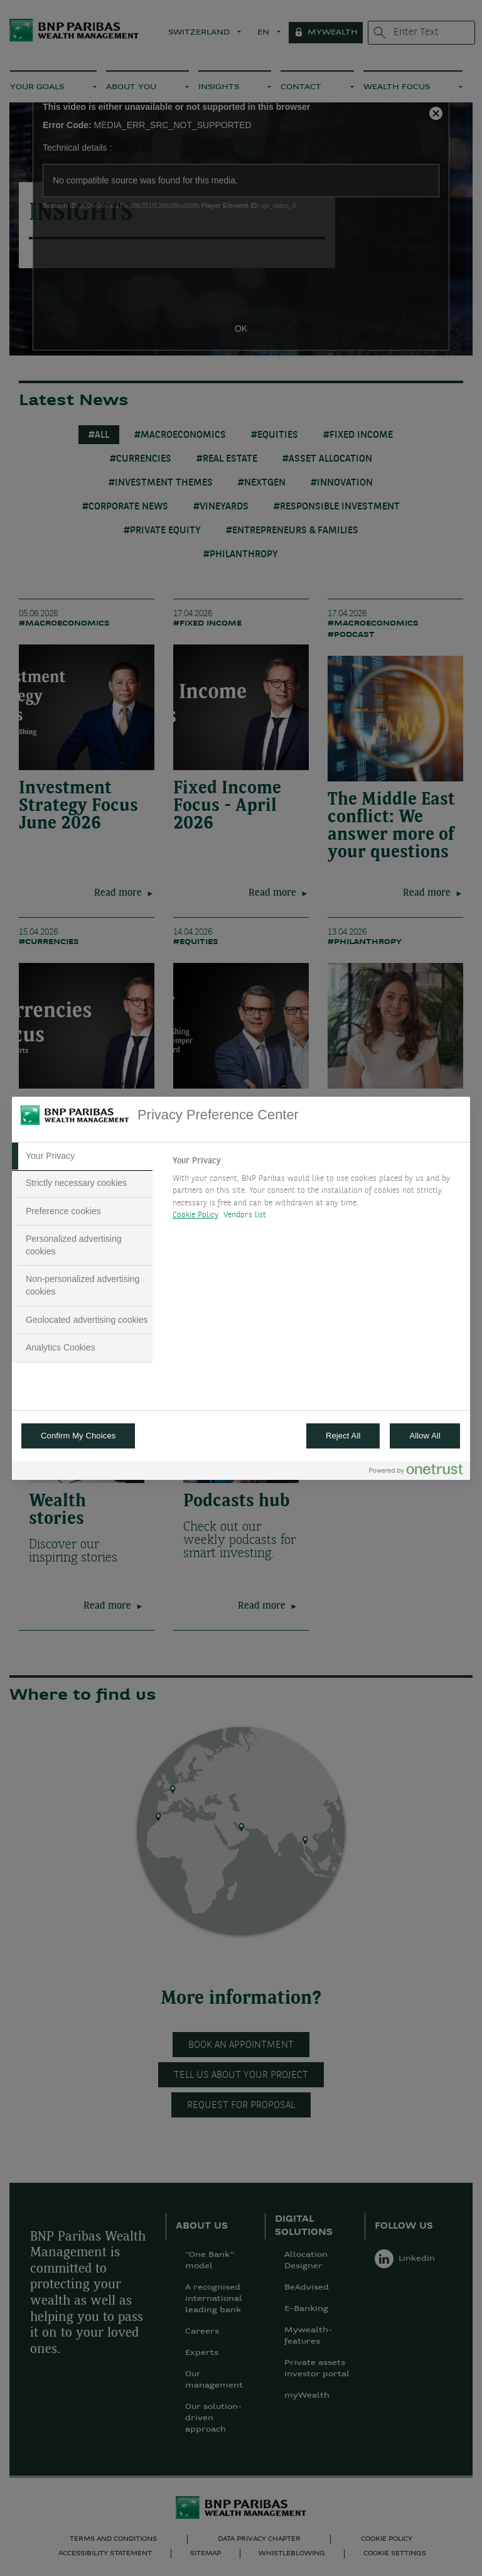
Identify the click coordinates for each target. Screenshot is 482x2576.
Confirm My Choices (78, 1435)
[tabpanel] (316, 1191)
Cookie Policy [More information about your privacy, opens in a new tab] (195, 1215)
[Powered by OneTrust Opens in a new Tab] (416, 1472)
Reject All (343, 1435)
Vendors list (245, 1215)
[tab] (82, 1156)
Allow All (425, 1435)
